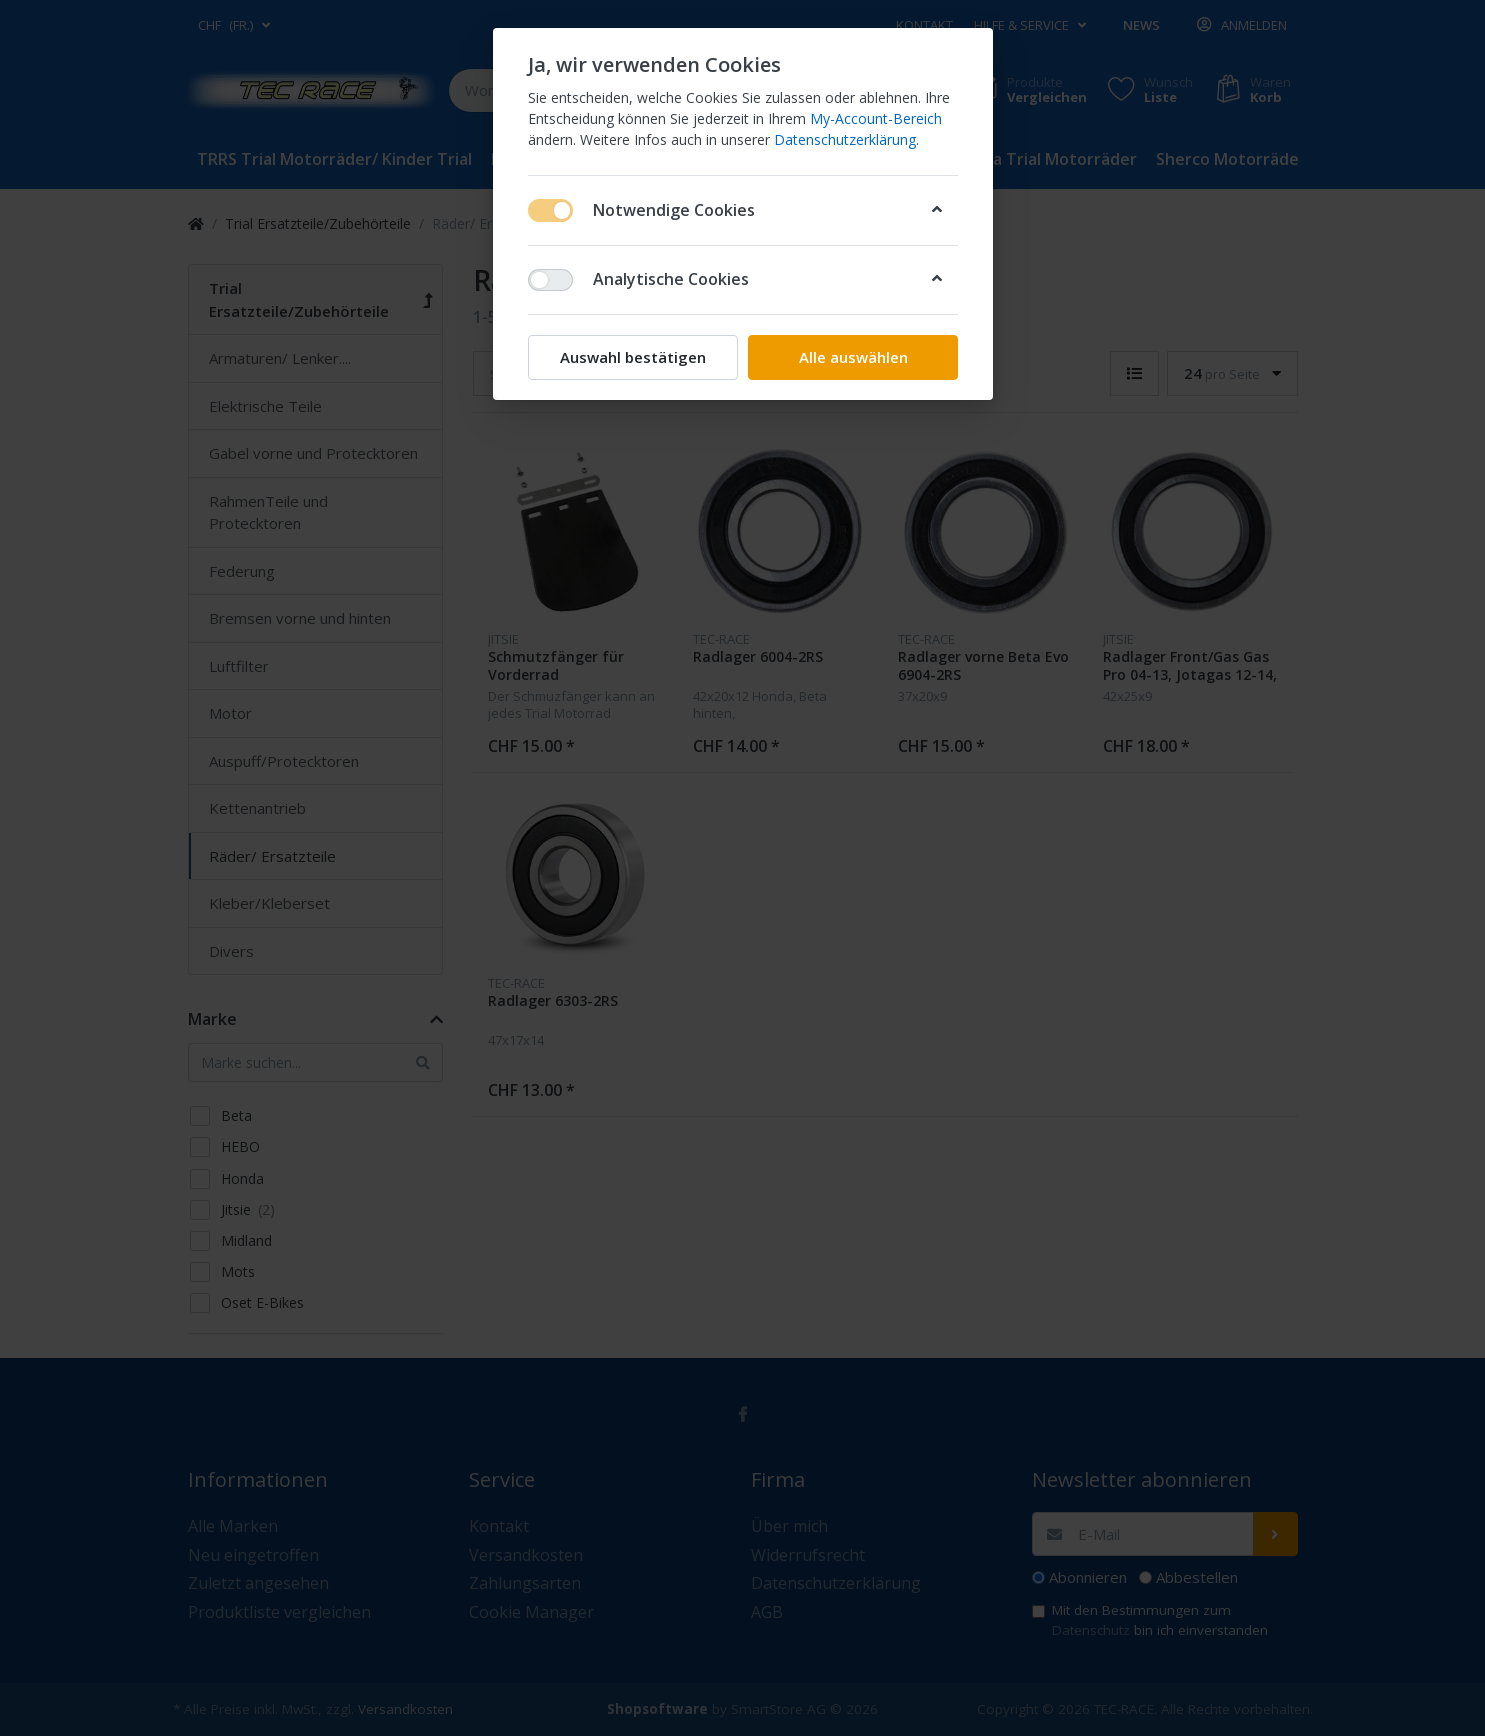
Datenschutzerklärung (845, 139)
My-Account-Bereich (876, 118)
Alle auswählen (852, 357)
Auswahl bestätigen (633, 357)
